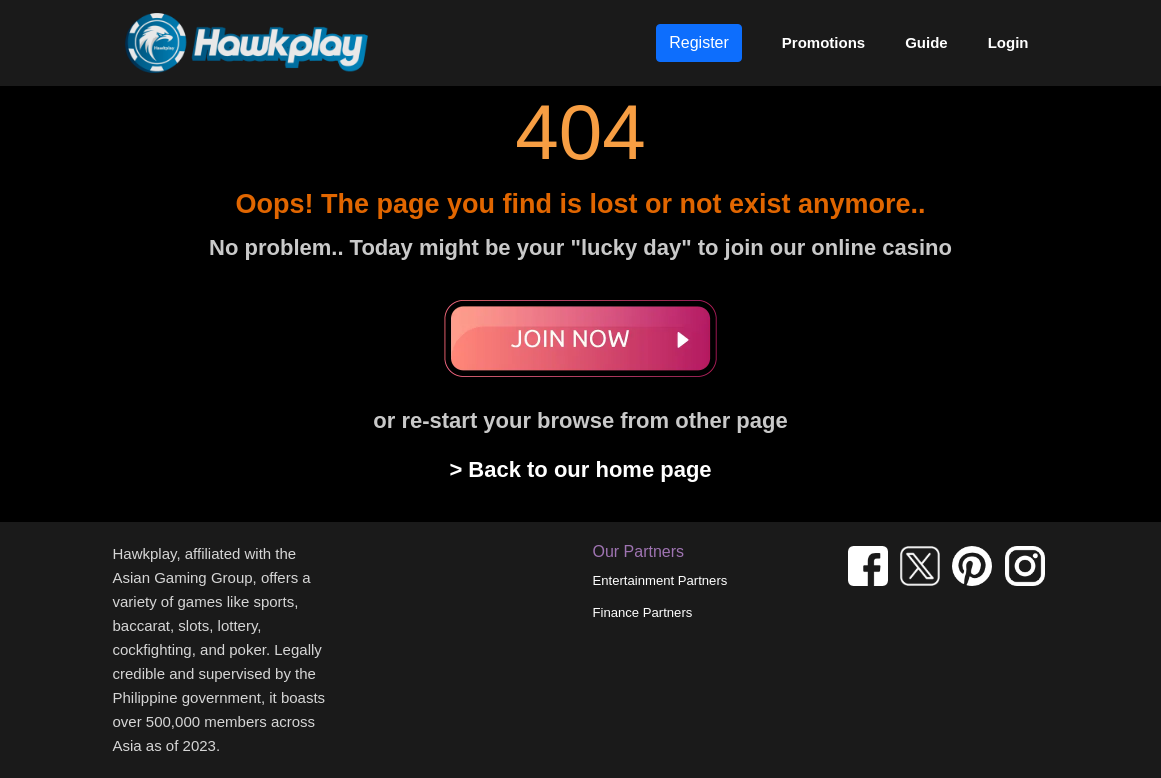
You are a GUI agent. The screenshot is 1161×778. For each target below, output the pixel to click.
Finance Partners (643, 612)
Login (1008, 42)
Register (699, 42)
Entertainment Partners (660, 580)
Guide (926, 42)
